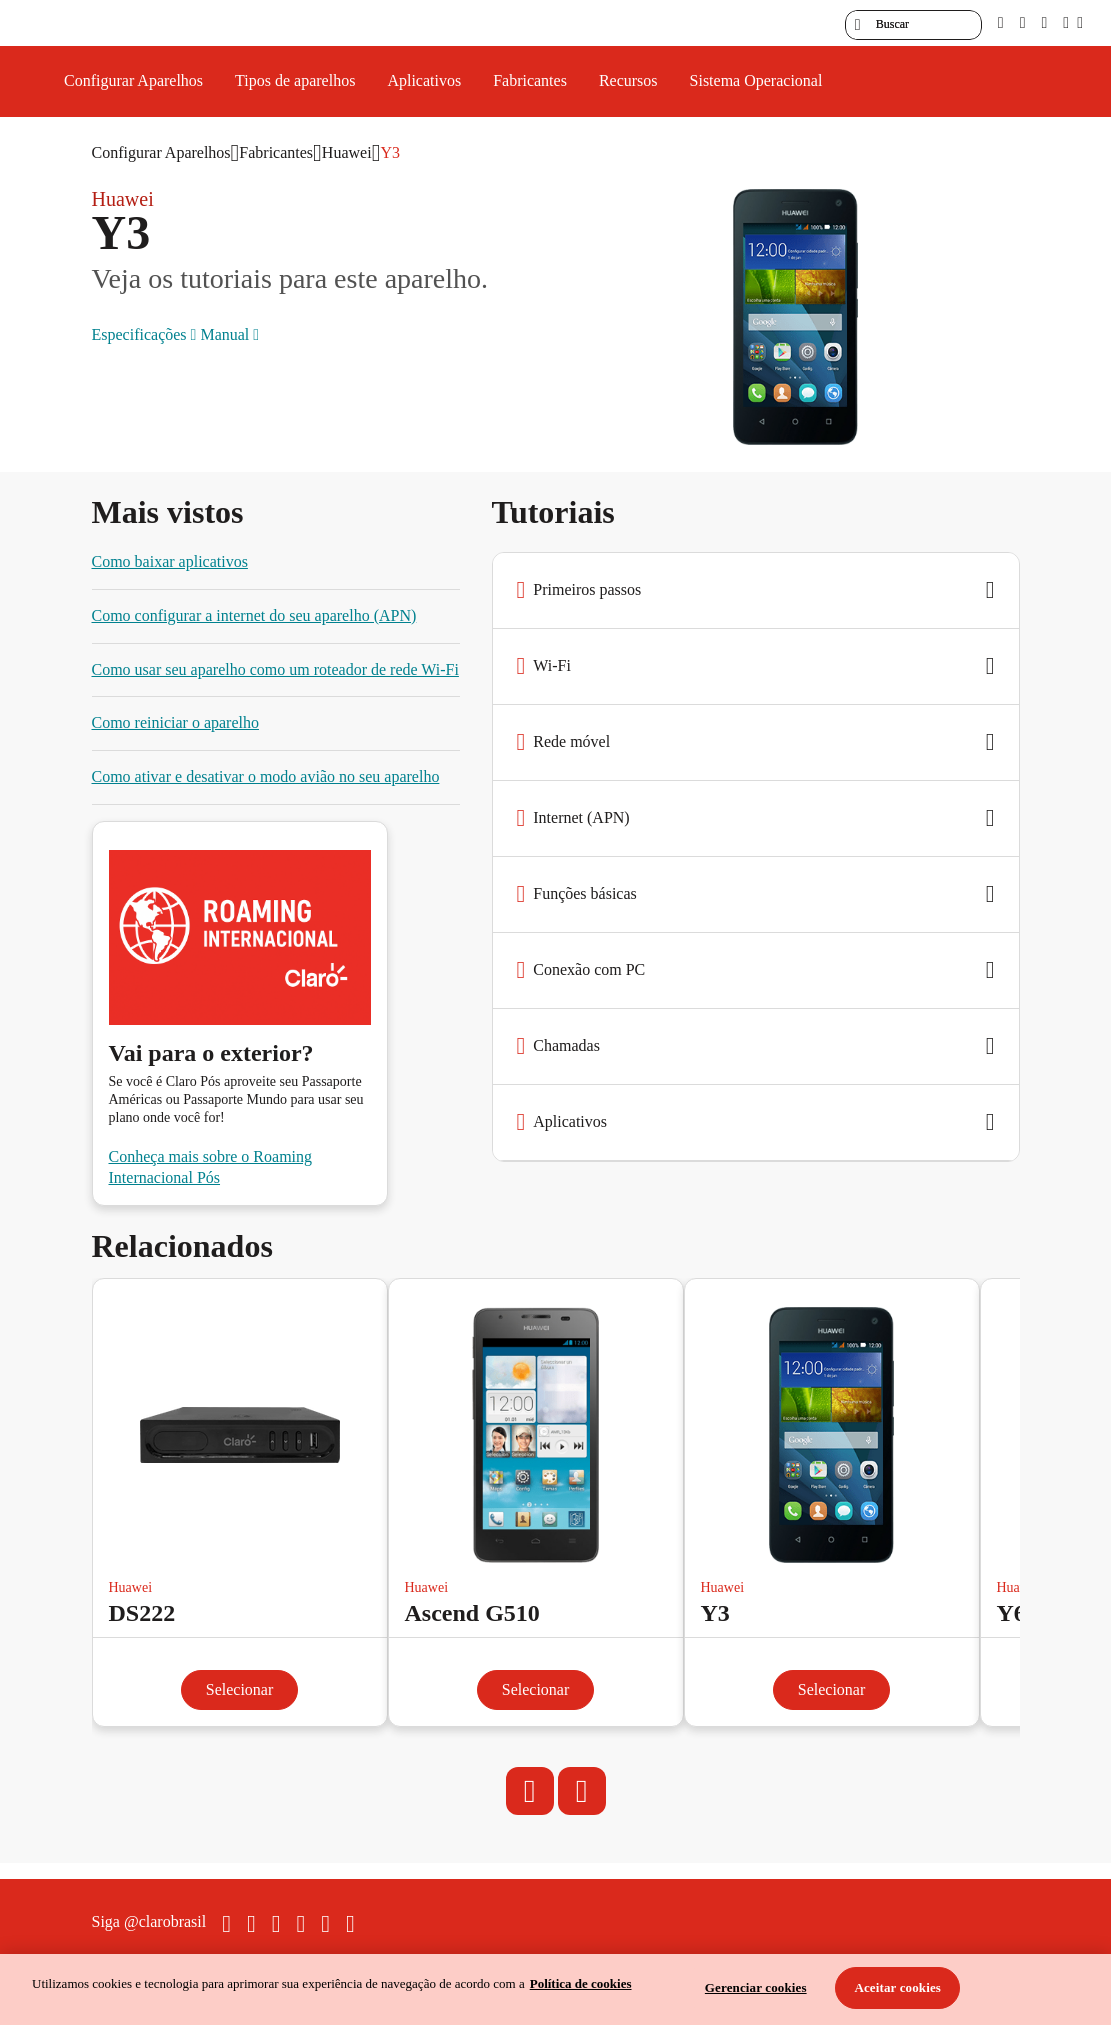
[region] (555, 1989)
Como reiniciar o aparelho (176, 722)
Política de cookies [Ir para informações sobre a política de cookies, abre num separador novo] (581, 1983)
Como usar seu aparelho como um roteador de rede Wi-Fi (275, 669)
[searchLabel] (913, 25)
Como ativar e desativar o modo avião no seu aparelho (266, 776)
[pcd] (1001, 22)
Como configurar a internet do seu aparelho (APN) (254, 615)
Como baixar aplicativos (170, 561)
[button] (756, 591)
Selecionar (240, 1689)
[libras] (1023, 22)
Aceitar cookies (897, 1987)
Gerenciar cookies (756, 1987)
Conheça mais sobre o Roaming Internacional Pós (211, 1167)
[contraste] (1044, 22)
